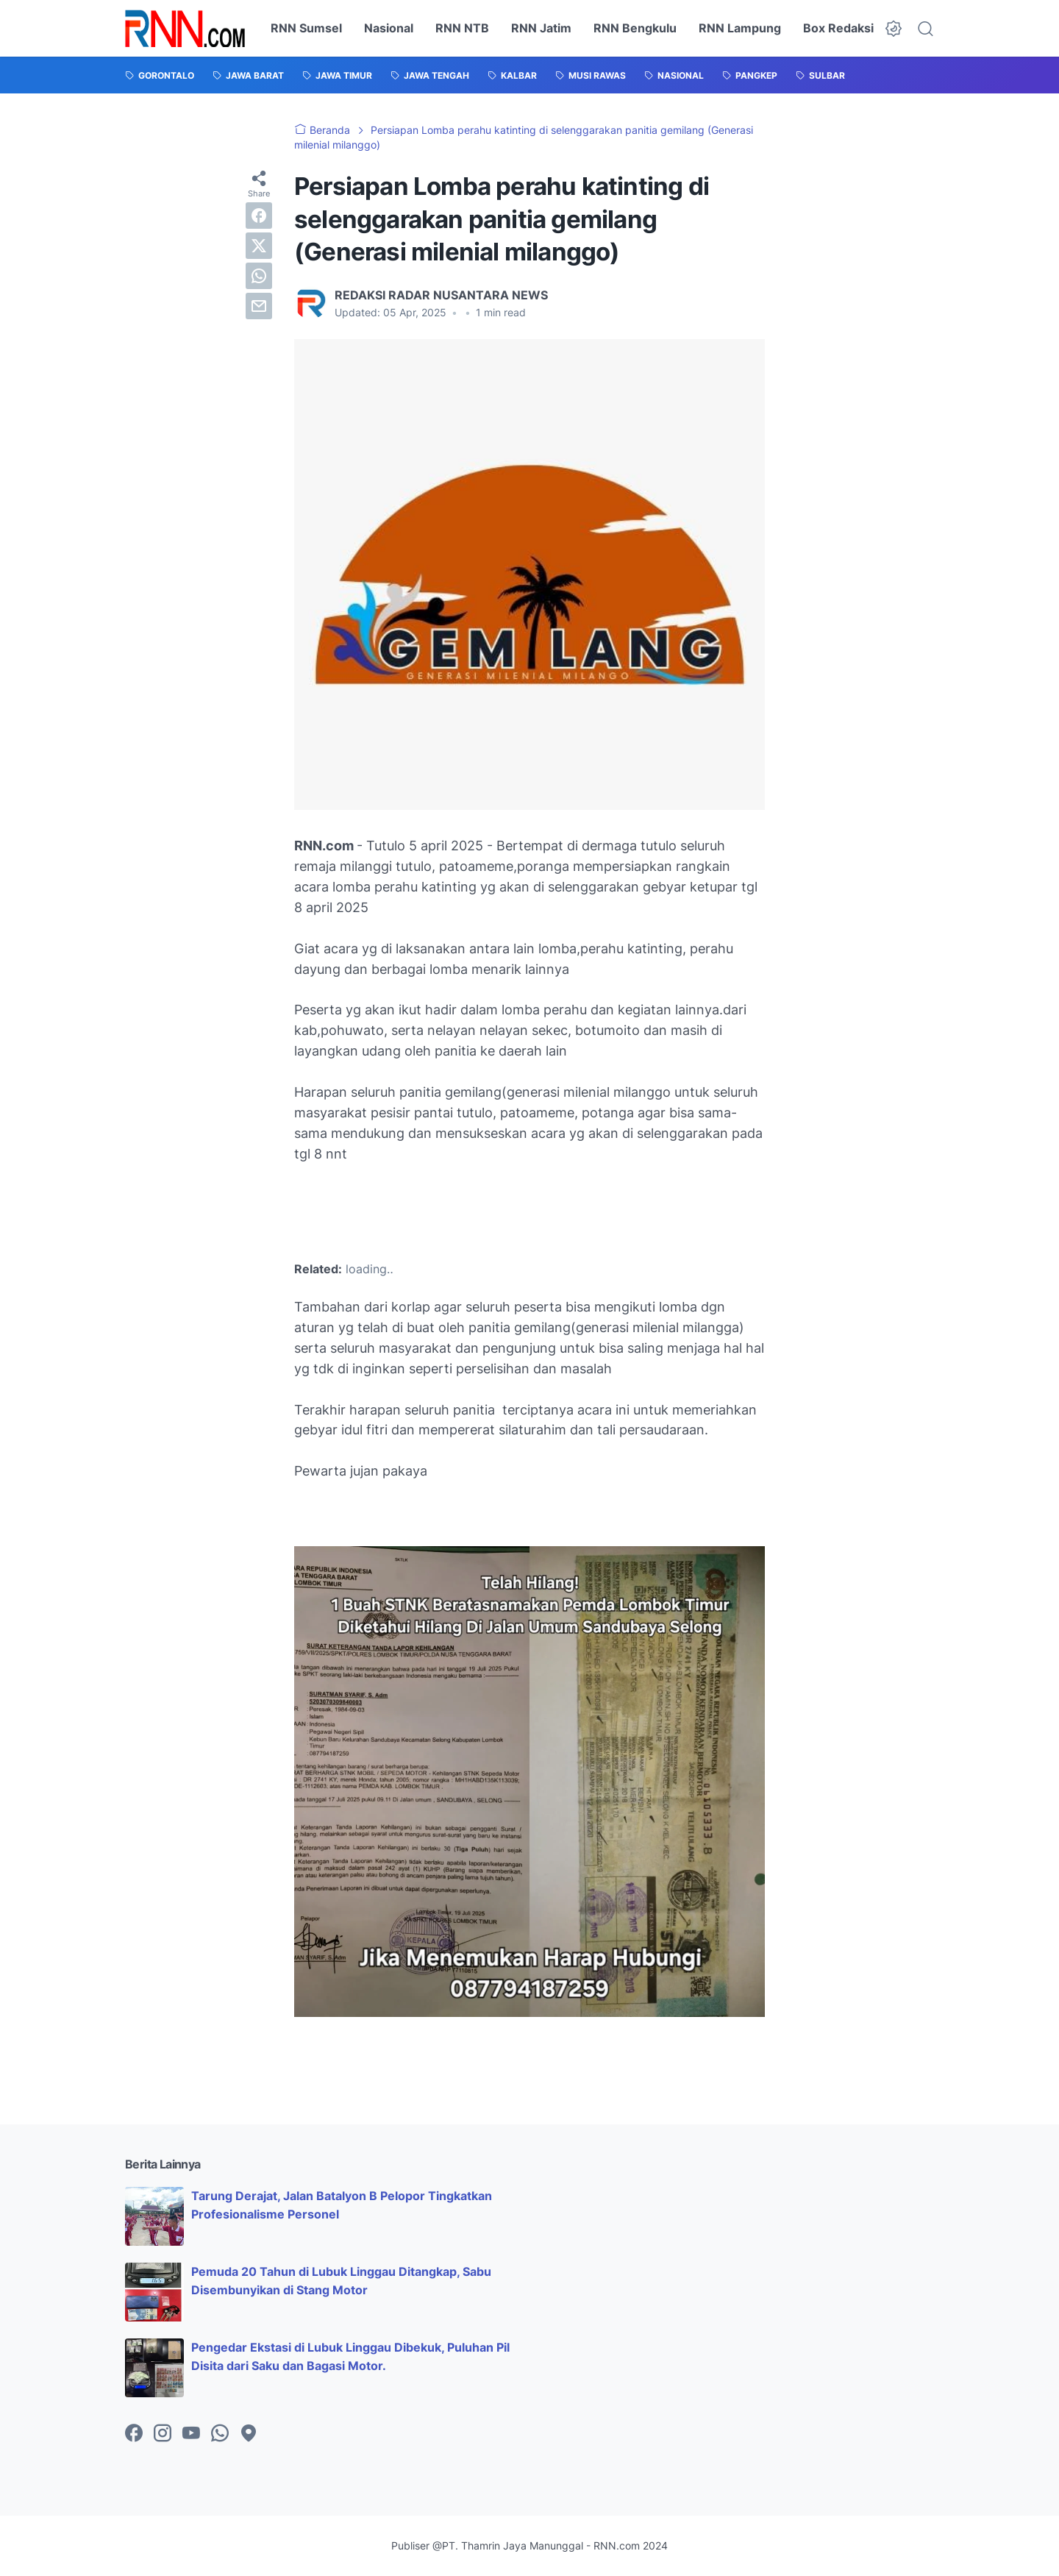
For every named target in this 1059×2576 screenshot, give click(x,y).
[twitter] (259, 245)
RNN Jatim (541, 28)
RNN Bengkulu (635, 28)
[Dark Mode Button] (893, 29)
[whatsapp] (259, 276)
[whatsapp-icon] (220, 2434)
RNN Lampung (740, 28)
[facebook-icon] (134, 2434)
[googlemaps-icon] (248, 2434)
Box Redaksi (838, 28)
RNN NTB (462, 28)
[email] (259, 306)
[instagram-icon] (162, 2434)
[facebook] (259, 215)
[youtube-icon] (191, 2434)
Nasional (388, 28)
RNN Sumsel (306, 28)
